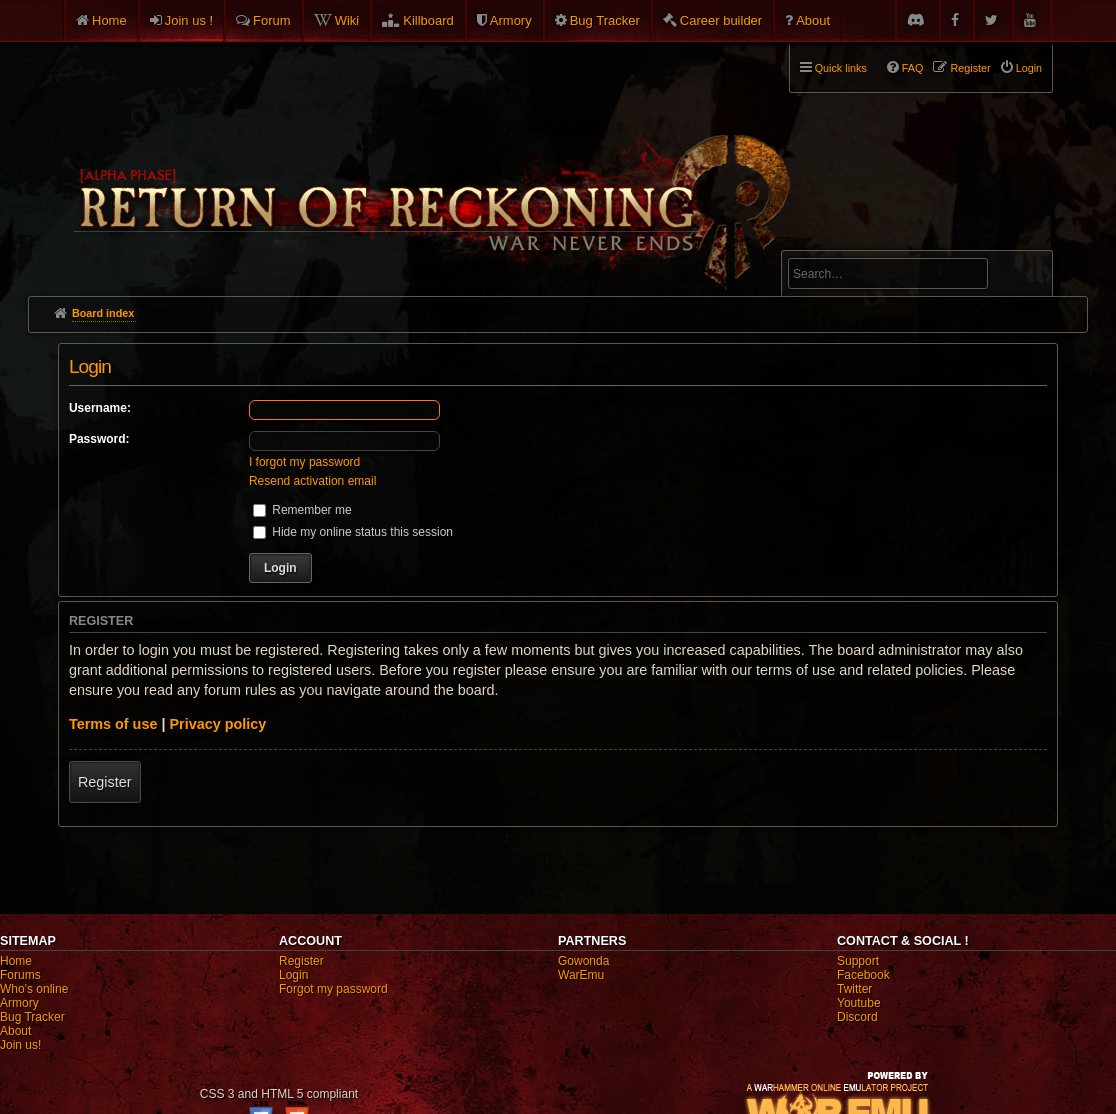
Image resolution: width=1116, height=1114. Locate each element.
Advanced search (850, 241)
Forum (272, 20)
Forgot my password (333, 989)
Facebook (863, 975)
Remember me (302, 510)
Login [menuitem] (1029, 68)
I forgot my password (304, 462)
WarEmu (581, 975)
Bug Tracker (605, 20)
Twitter (854, 989)
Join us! (20, 1045)
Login (293, 975)
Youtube (859, 1003)
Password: (99, 439)
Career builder (721, 20)
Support (858, 961)
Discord (857, 1017)
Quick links (841, 68)
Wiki (347, 20)
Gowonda (583, 961)
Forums (20, 975)
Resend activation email (312, 481)
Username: (100, 408)
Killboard (428, 20)
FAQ (913, 68)
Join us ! (189, 20)
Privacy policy (217, 724)
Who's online (34, 989)
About (813, 20)
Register (105, 782)
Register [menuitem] (970, 68)
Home (109, 20)
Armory (511, 20)
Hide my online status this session (353, 532)
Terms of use (113, 724)
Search (1026, 277)
